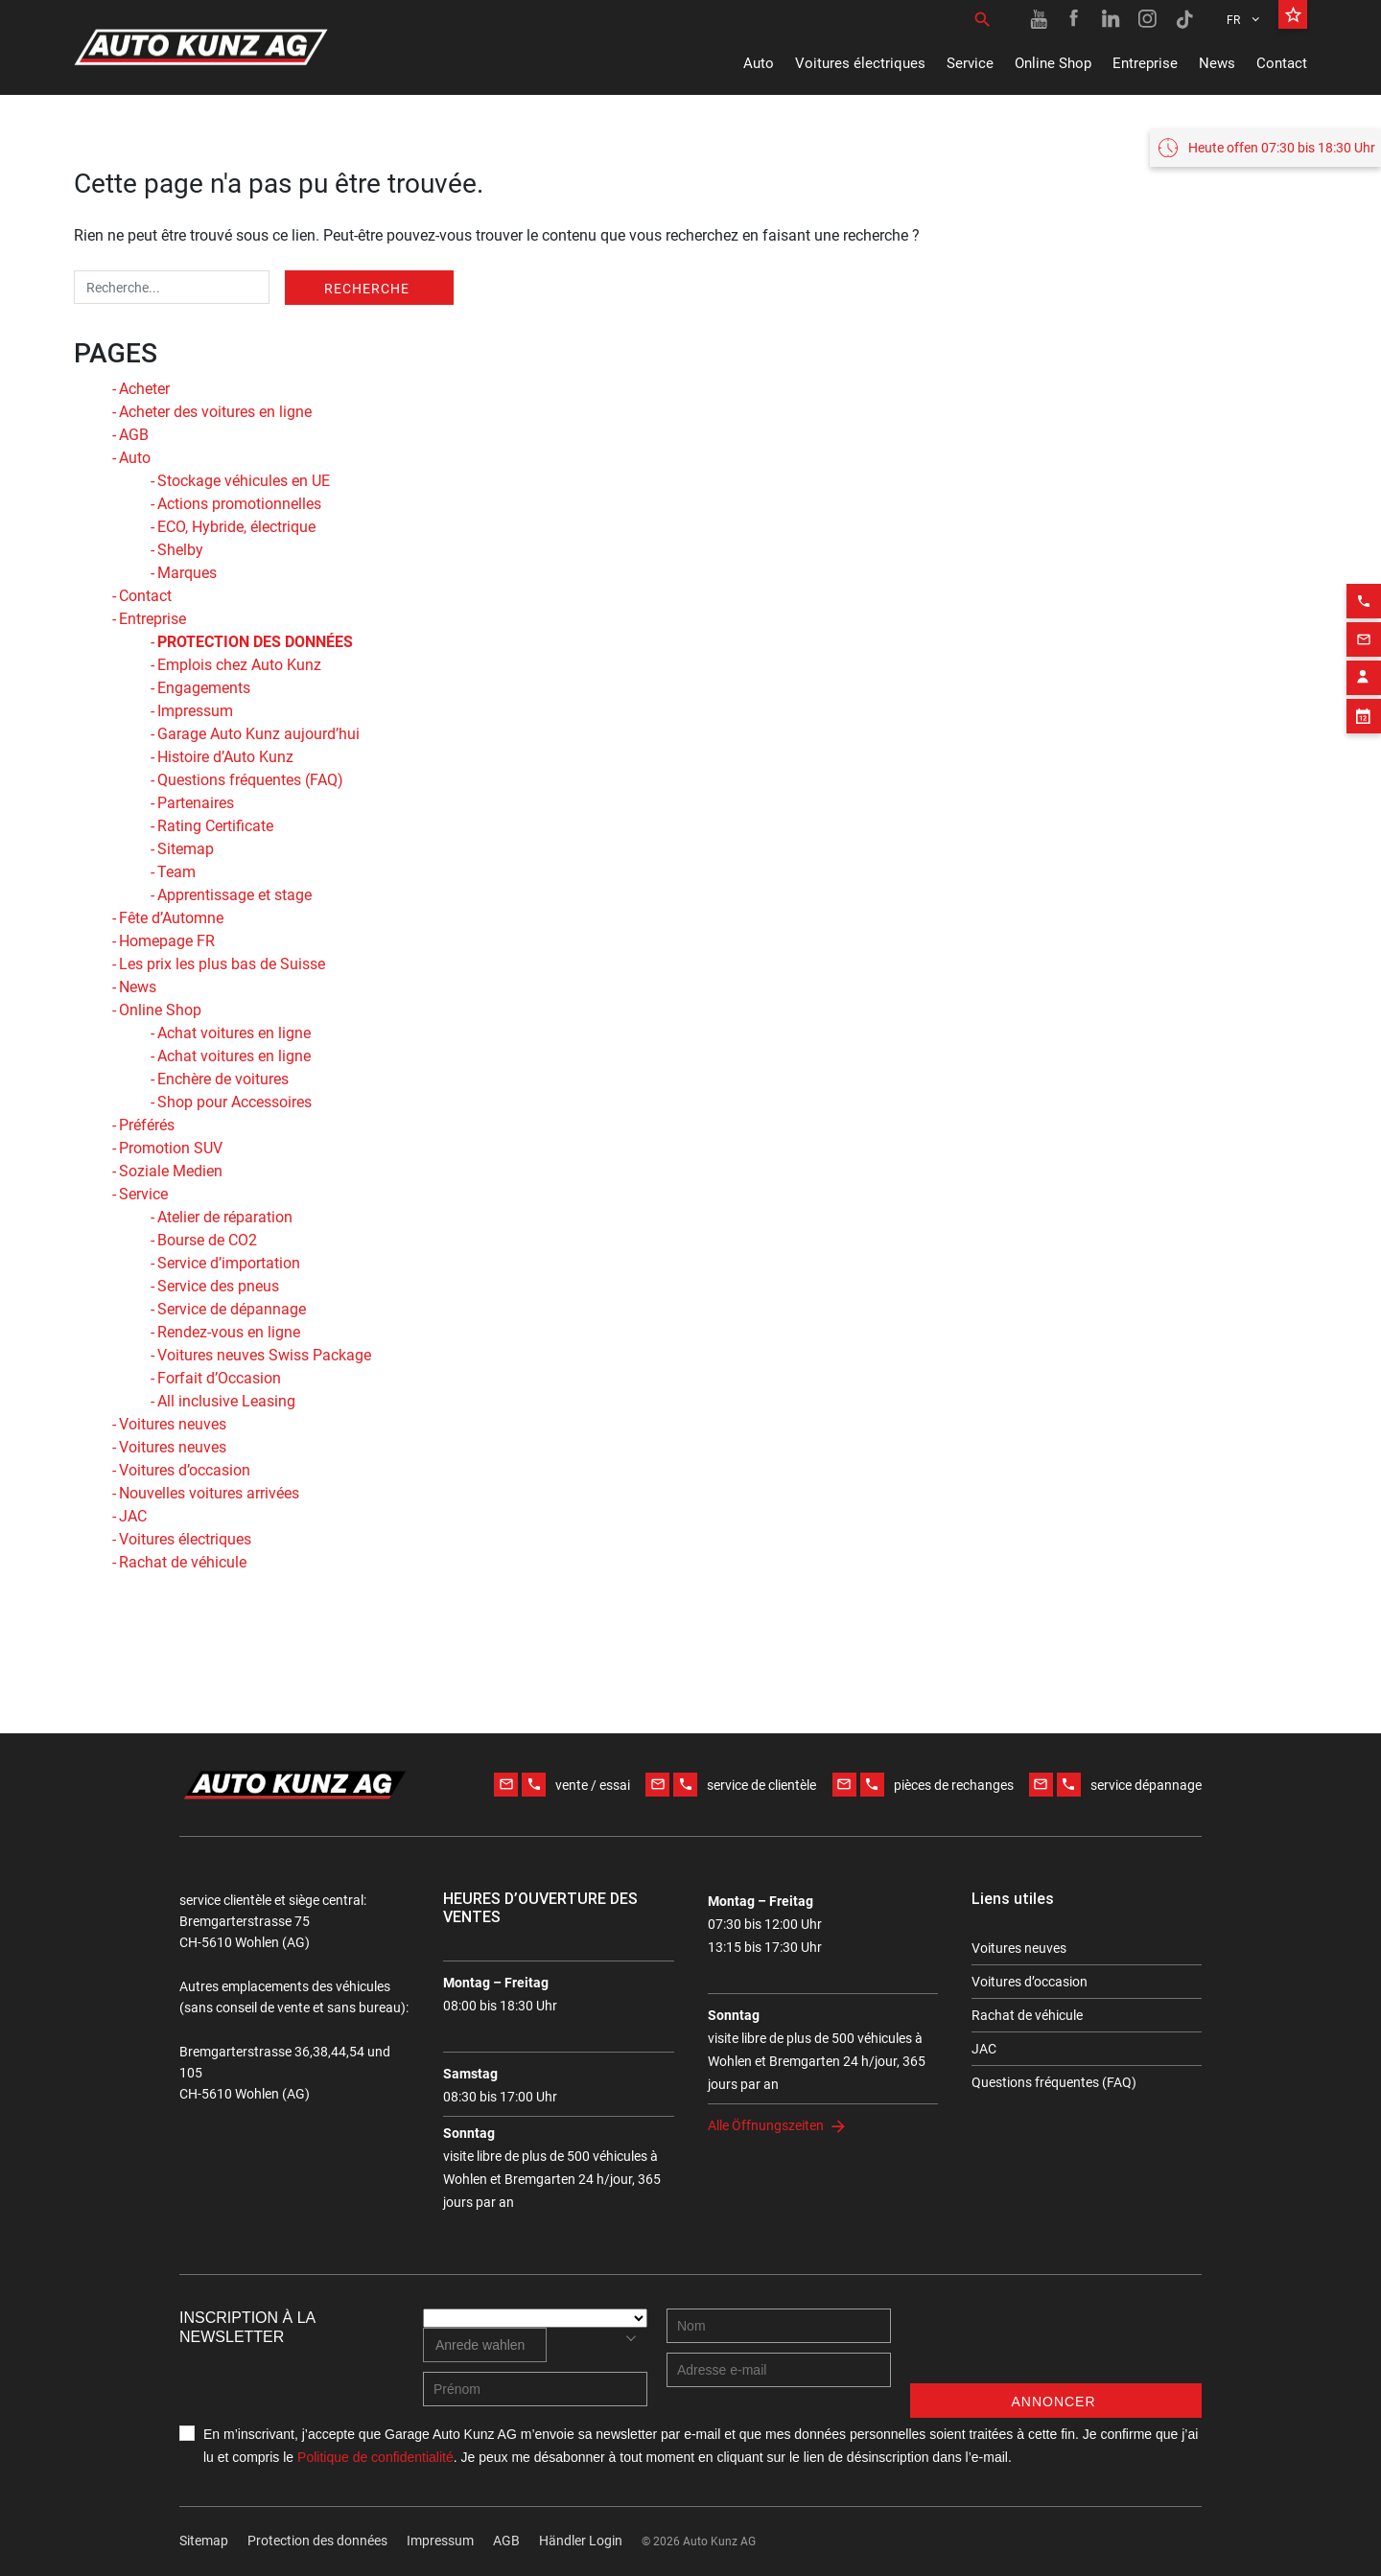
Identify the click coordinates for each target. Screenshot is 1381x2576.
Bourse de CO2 (207, 1240)
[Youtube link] (1038, 19)
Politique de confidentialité (375, 2457)
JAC (133, 1516)
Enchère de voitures (223, 1079)
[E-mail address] (779, 2370)
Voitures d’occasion (184, 1470)
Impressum (195, 711)
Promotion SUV (170, 1148)
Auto (758, 63)
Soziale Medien (170, 1171)
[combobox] (485, 2345)
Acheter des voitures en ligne (215, 412)
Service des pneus (218, 1286)
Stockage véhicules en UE (243, 481)
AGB (134, 435)
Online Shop (1053, 63)
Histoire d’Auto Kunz (225, 757)
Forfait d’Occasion (219, 1378)
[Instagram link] (1148, 19)
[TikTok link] (1184, 19)
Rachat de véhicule (182, 1562)
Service (970, 63)
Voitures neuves (172, 1424)
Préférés (147, 1125)
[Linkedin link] (1111, 19)
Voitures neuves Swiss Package (264, 1355)
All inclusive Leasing (226, 1401)
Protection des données (317, 2540)
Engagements (203, 688)
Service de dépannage (231, 1309)
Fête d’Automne (171, 918)
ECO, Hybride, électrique (236, 527)
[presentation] (1056, 2346)
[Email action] (1363, 887)
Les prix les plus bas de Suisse (222, 964)
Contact (1281, 63)
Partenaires (195, 803)
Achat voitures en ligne (234, 1033)
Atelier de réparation (225, 1217)
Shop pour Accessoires (234, 1102)
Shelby (180, 550)
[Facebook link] (1075, 19)
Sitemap (185, 849)
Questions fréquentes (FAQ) (250, 780)
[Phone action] (1363, 848)
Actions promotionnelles (239, 504)
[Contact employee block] (1363, 925)
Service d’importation (228, 1263)
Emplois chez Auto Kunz (239, 665)
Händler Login (580, 2540)
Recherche (367, 288)
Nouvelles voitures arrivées (209, 1493)
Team (176, 872)
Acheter (144, 389)
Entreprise (1145, 63)
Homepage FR (167, 941)
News (1217, 63)
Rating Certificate (215, 826)
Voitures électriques (860, 63)
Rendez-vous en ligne (228, 1332)
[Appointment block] (1363, 963)
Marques (187, 573)
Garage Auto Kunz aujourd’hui (258, 734)
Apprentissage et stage (234, 895)
